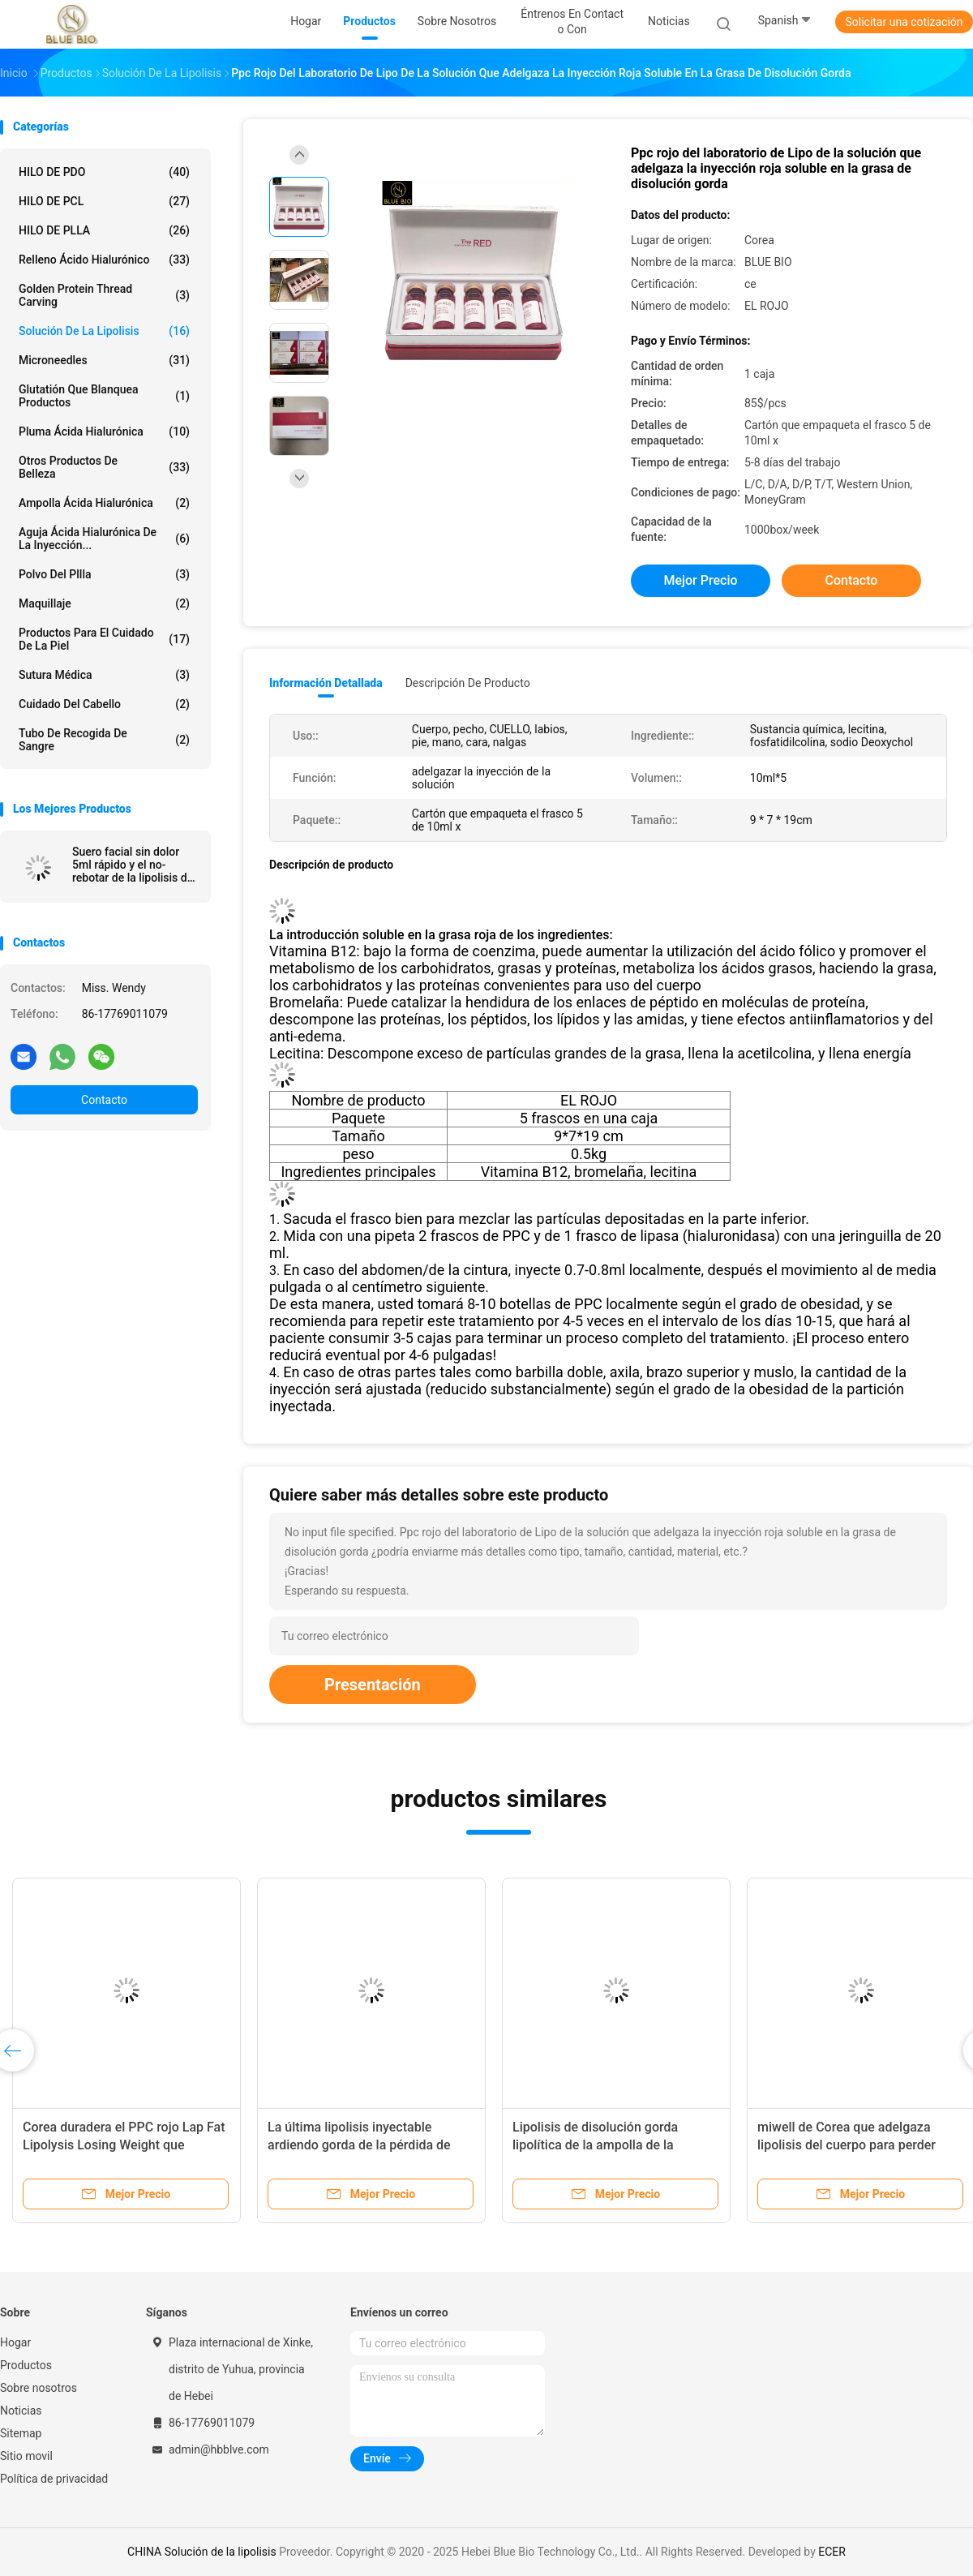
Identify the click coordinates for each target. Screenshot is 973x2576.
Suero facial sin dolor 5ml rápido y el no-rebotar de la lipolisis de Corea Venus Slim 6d (132, 864)
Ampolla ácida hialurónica (104, 503)
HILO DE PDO (104, 172)
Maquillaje (104, 603)
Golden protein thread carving (104, 295)
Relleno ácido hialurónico (104, 259)
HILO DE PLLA (104, 230)
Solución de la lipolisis (104, 331)
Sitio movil (26, 2455)
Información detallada (326, 682)
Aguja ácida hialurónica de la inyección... (104, 539)
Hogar (15, 2342)
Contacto (104, 1099)
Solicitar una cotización (903, 21)
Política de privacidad (54, 2478)
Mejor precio (700, 580)
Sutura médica (104, 675)
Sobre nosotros (38, 2387)
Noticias (21, 2410)
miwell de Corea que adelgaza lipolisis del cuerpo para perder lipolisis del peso (846, 2144)
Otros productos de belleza (104, 467)
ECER (832, 2551)
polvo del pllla (104, 574)
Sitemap (20, 2433)
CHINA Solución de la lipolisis (201, 2551)
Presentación (372, 1684)
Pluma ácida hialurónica (104, 431)
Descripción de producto (467, 682)
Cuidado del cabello (104, 704)
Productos (26, 2365)
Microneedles (104, 360)
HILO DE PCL (104, 201)
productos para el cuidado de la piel (104, 639)
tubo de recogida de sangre (104, 740)
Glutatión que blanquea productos (104, 396)
